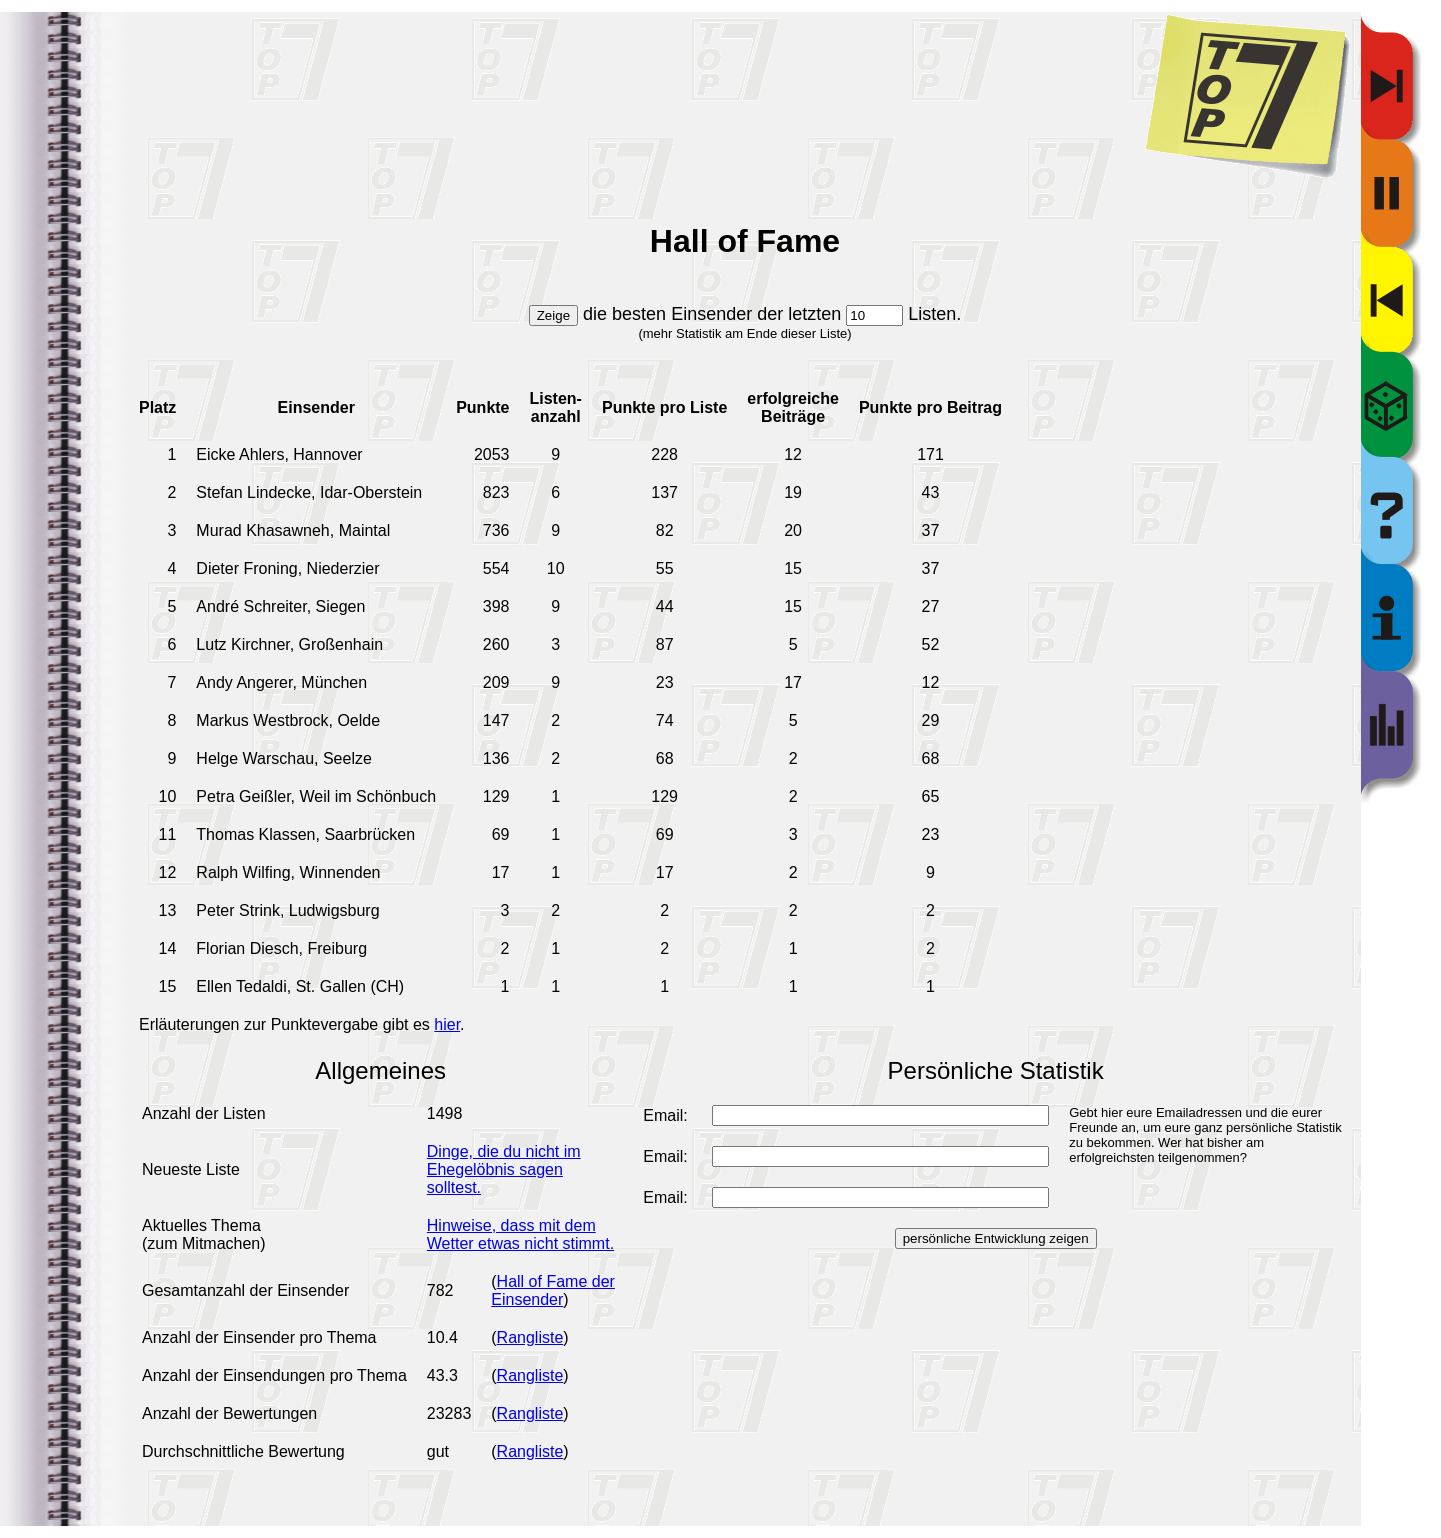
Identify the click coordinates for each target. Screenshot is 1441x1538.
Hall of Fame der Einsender (553, 1290)
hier (447, 1024)
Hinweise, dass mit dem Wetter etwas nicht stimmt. (520, 1234)
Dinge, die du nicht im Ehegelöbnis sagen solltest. (504, 1169)
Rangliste (530, 1337)
